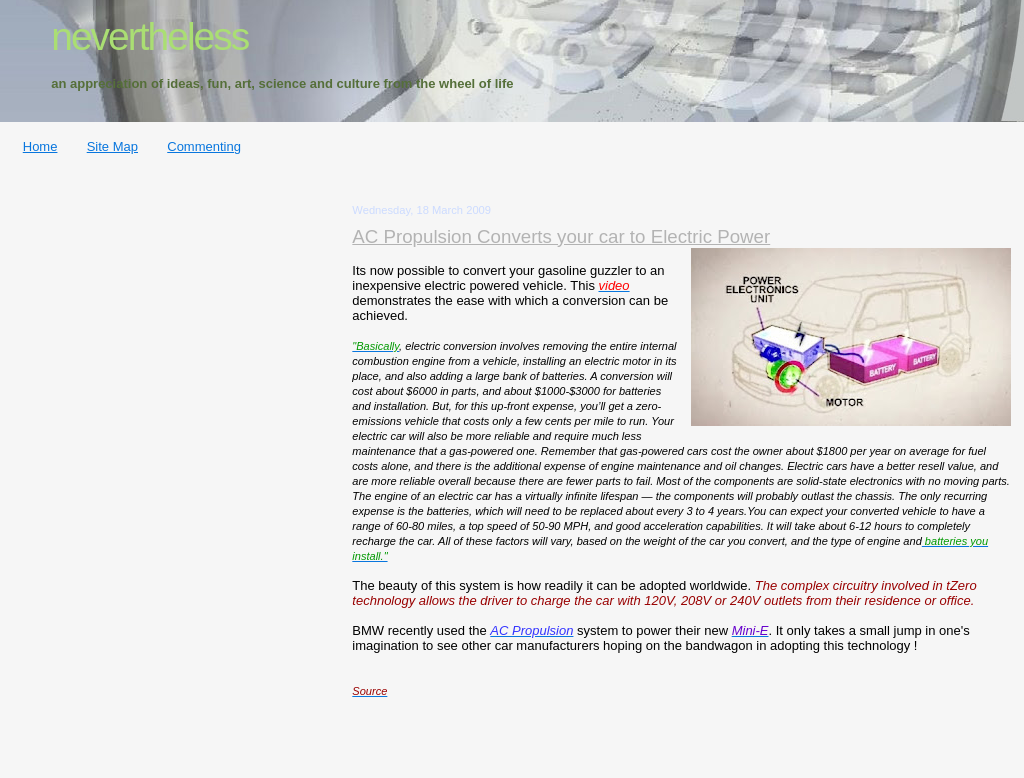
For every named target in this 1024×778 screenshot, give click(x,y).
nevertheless (149, 36)
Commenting (204, 146)
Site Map (112, 146)
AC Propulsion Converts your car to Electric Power (561, 236)
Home (40, 146)
